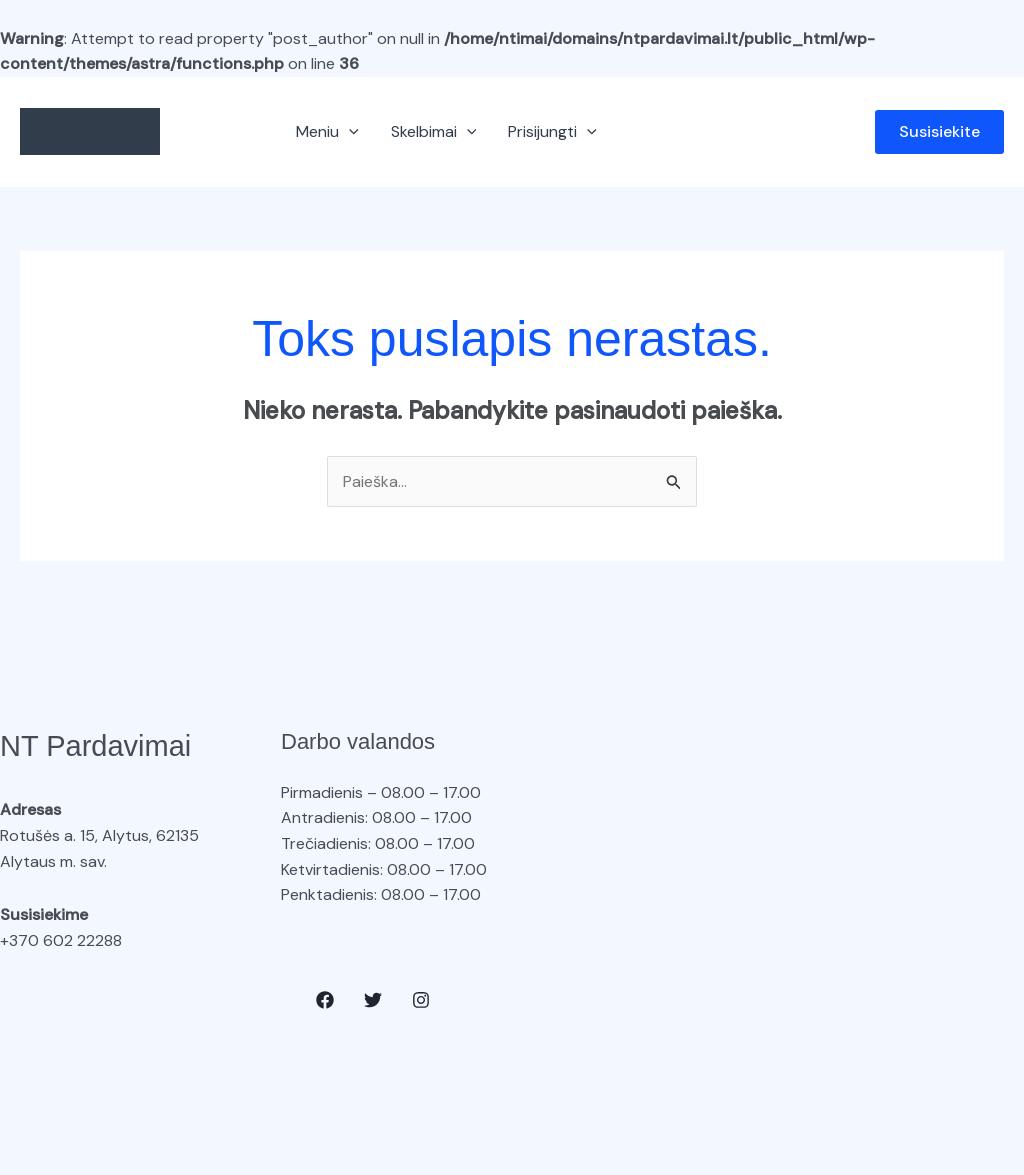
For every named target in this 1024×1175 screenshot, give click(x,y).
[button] (349, 132)
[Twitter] (373, 1000)
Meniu (327, 132)
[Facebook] (325, 1000)
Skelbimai (434, 132)
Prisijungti (552, 132)
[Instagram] (421, 1000)
